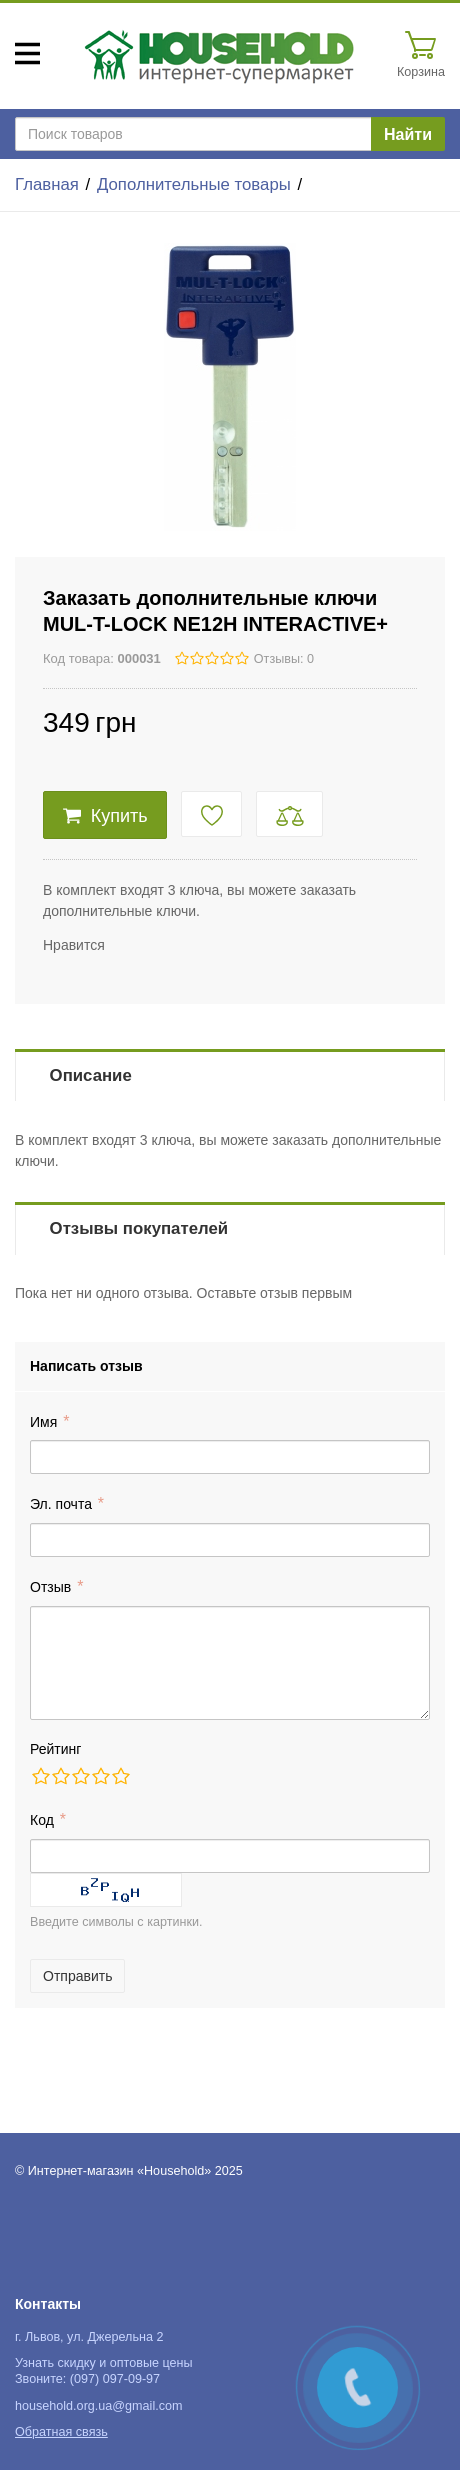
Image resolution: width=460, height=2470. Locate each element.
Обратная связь (61, 2432)
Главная (47, 184)
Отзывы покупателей (139, 1228)
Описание (91, 1075)
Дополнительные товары (194, 184)
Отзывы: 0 (284, 659)
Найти (408, 134)
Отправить (77, 1976)
